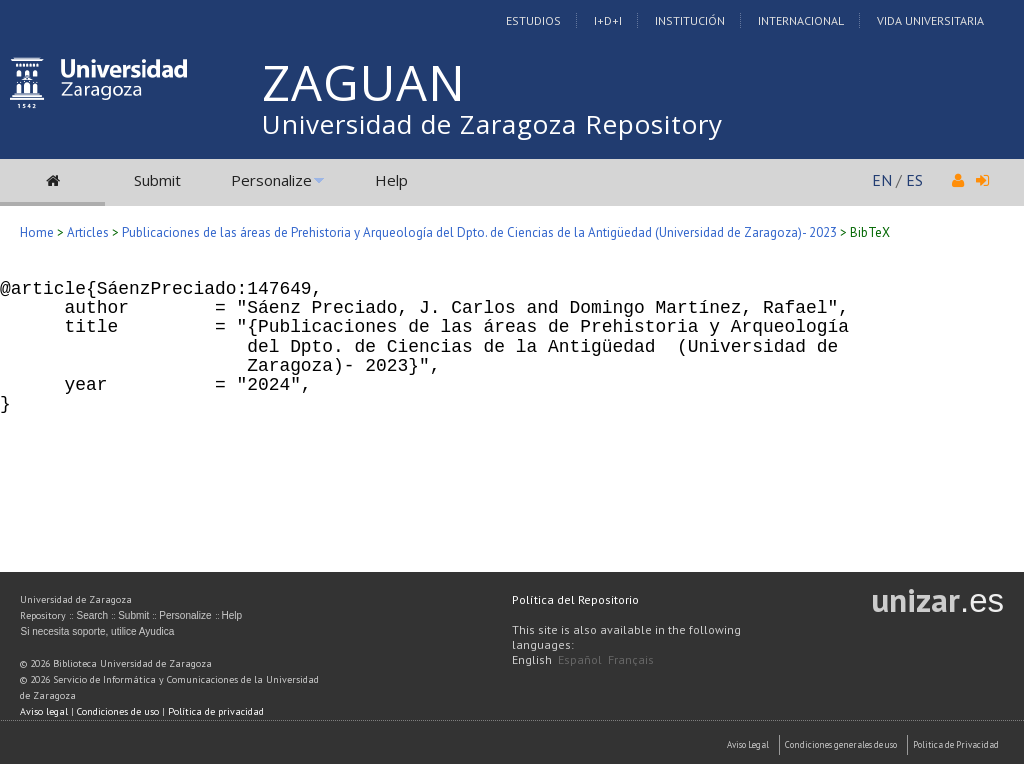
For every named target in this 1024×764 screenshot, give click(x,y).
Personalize (271, 180)
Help (391, 180)
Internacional (801, 20)
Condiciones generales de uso (841, 744)
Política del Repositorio (575, 599)
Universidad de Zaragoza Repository (492, 124)
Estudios (533, 20)
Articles (88, 232)
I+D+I (608, 20)
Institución (690, 20)
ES (914, 180)
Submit (157, 180)
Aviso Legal (748, 744)
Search (92, 615)
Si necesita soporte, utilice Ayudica (97, 631)
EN (882, 180)
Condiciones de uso (118, 711)
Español (580, 659)
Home (37, 232)
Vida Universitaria (930, 20)
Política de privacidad (216, 711)
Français (631, 659)
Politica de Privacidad (956, 744)
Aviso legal (44, 711)
